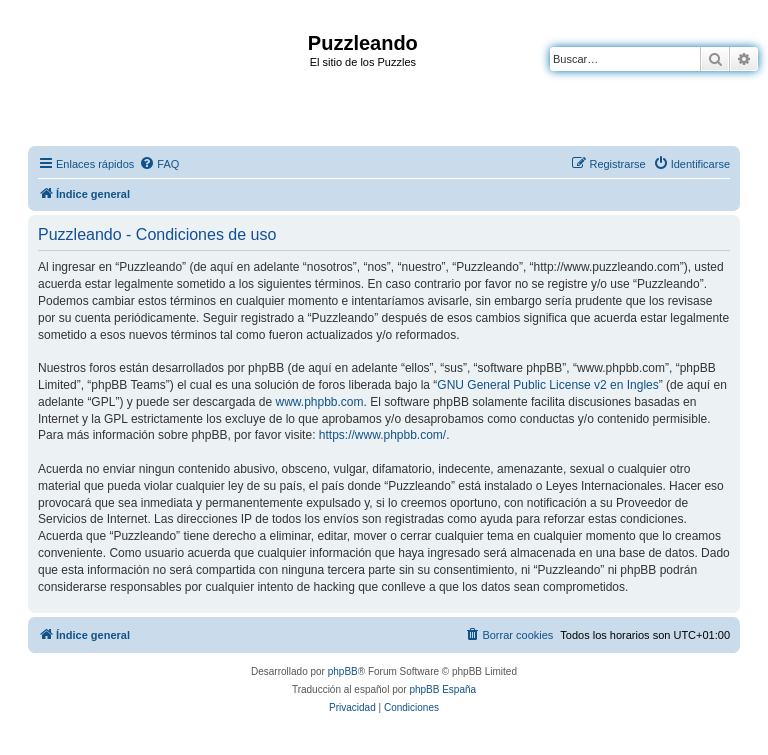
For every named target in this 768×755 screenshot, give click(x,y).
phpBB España (442, 689)
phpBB (343, 671)
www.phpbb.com (319, 402)
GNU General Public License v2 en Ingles (547, 385)
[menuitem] (159, 164)
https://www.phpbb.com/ (382, 435)
